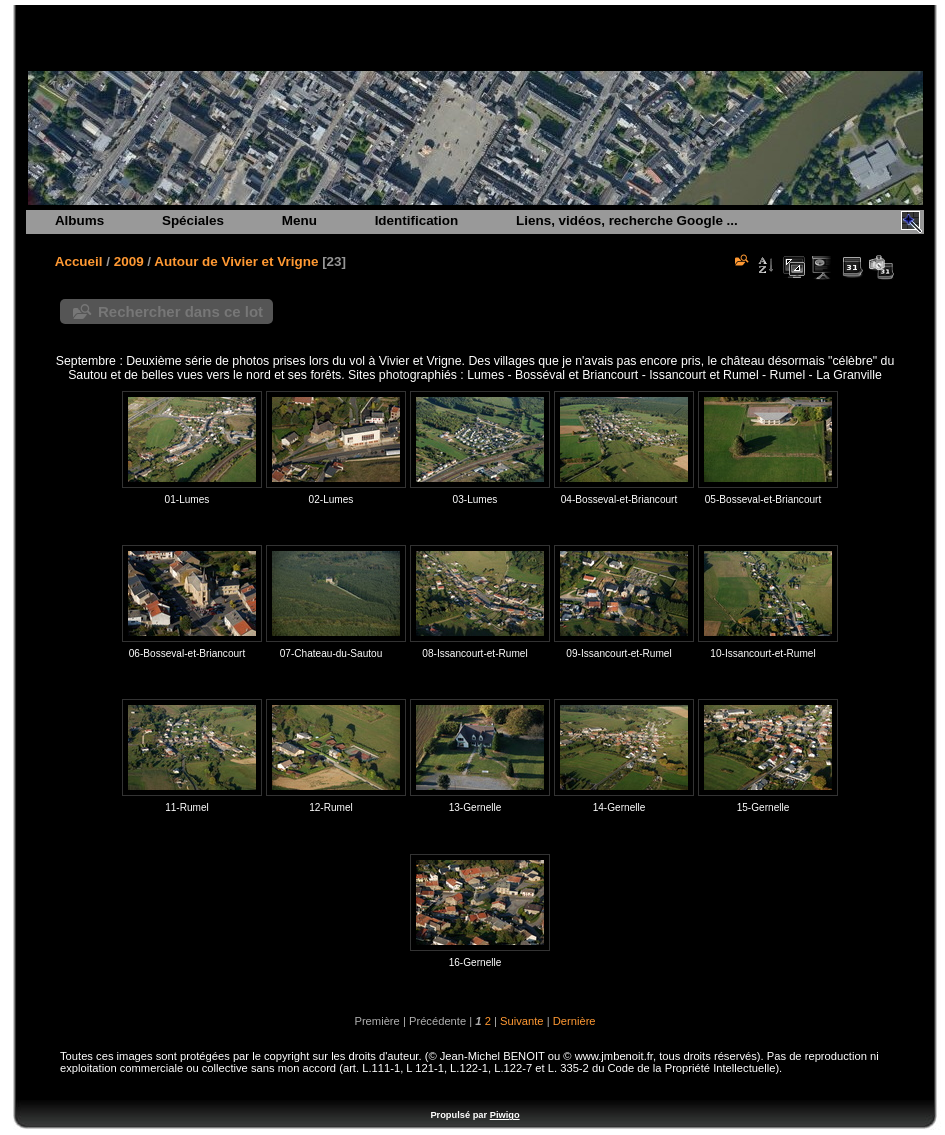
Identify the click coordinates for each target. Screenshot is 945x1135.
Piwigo (505, 1115)
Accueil (79, 261)
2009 (129, 261)
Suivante (522, 1021)
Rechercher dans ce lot (180, 311)
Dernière (574, 1021)
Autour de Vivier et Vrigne (236, 261)
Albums (79, 220)
